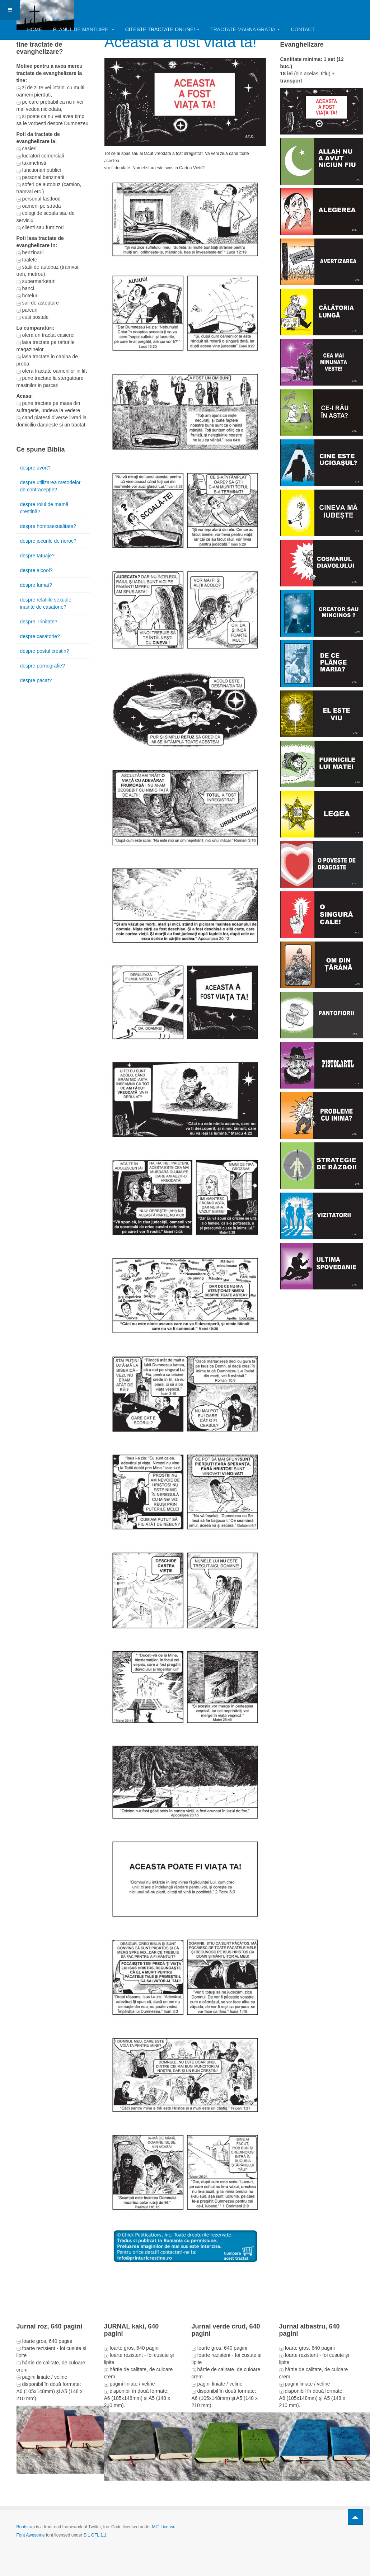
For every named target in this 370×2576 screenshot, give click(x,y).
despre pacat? (36, 680)
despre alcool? (36, 570)
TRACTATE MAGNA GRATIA (245, 29)
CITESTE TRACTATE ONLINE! (162, 29)
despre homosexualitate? (48, 526)
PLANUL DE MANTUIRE (83, 29)
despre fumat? (36, 585)
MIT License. (164, 2526)
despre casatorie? (40, 636)
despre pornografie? (42, 666)
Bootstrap (26, 2526)
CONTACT (303, 29)
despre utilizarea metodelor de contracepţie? (50, 486)
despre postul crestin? (44, 651)
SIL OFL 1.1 (95, 2535)
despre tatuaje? (37, 555)
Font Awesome (31, 2535)
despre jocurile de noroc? (48, 541)
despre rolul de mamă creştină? (44, 507)
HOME (34, 29)
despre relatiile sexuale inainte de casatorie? (45, 603)
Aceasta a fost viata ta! (180, 42)
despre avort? (35, 468)
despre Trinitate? (38, 621)
